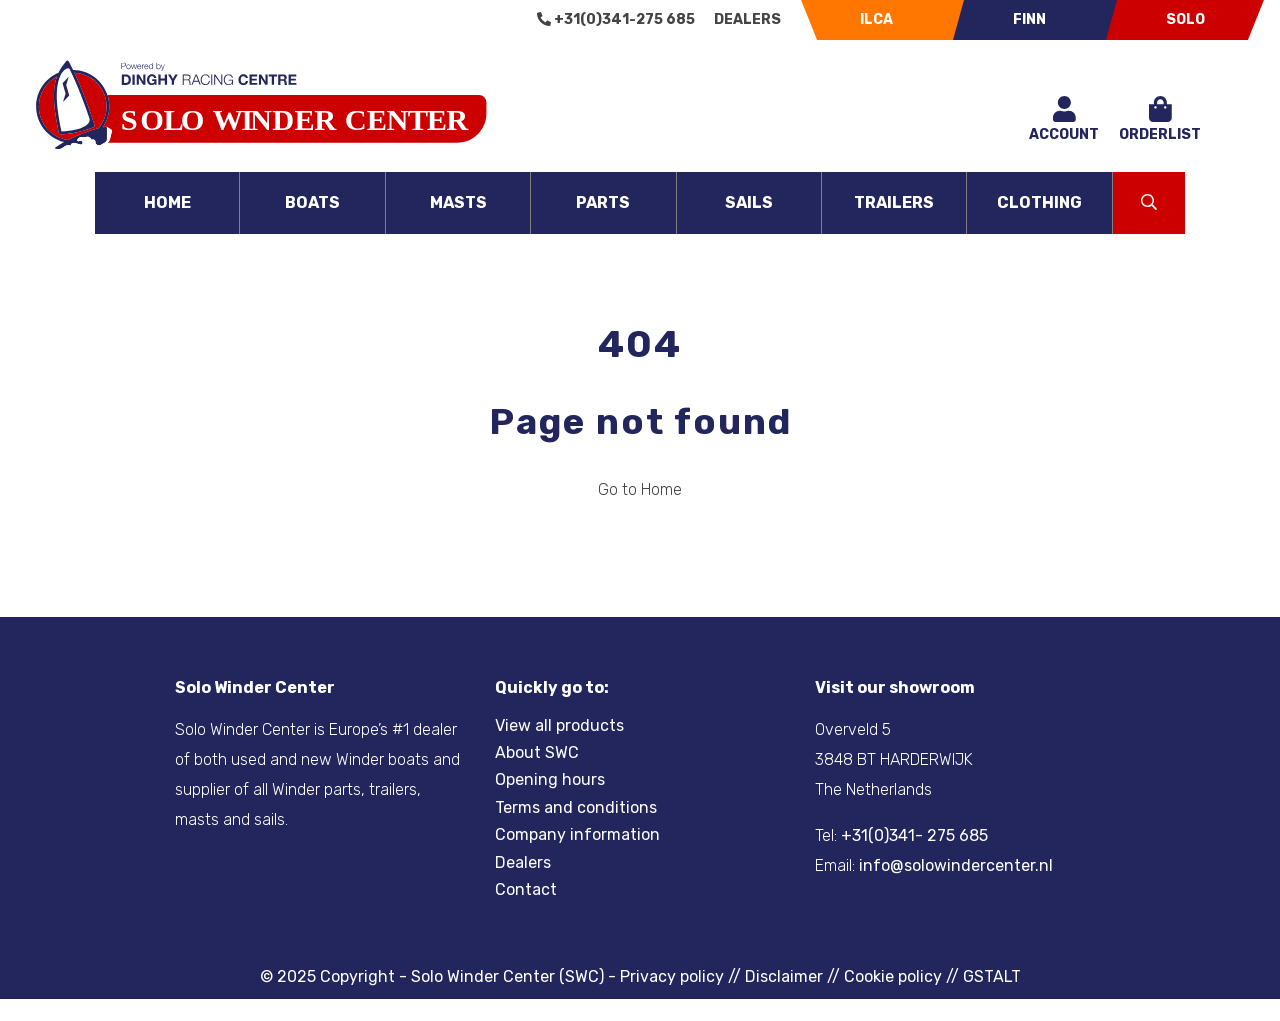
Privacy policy (672, 976)
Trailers (894, 202)
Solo (1185, 19)
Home (167, 202)
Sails (749, 202)
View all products (559, 725)
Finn (1029, 19)
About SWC (537, 752)
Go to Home (640, 489)
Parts (603, 202)
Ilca (876, 19)
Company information (577, 834)
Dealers (747, 19)
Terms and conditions (576, 807)
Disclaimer (784, 976)
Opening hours (550, 779)
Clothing (1039, 202)
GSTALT (992, 976)
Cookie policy (893, 976)
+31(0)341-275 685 (616, 19)
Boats (312, 202)
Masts (458, 202)
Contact (526, 889)
